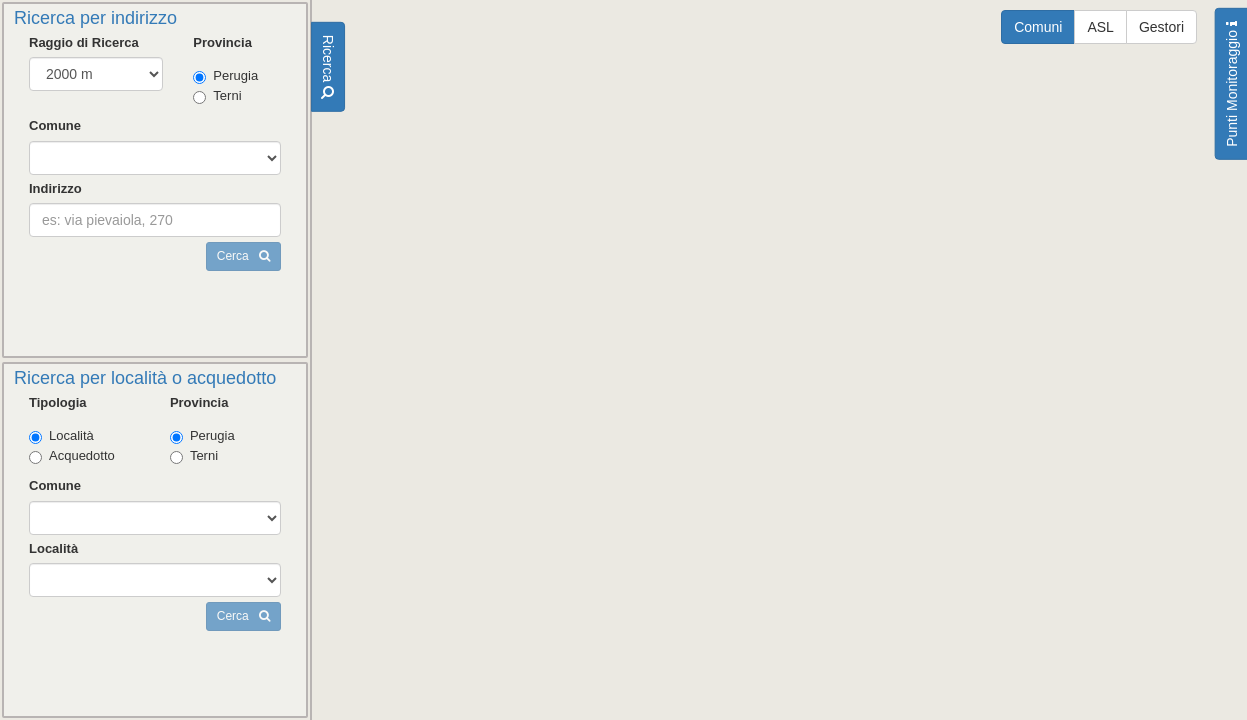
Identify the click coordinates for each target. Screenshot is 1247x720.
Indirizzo (55, 188)
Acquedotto (72, 456)
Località (61, 436)
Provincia (222, 42)
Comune (55, 125)
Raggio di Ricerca (84, 42)
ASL (1100, 27)
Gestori (1161, 27)
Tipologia (58, 402)
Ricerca (328, 67)
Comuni (1038, 27)
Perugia (225, 76)
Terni (217, 96)
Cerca (243, 256)
